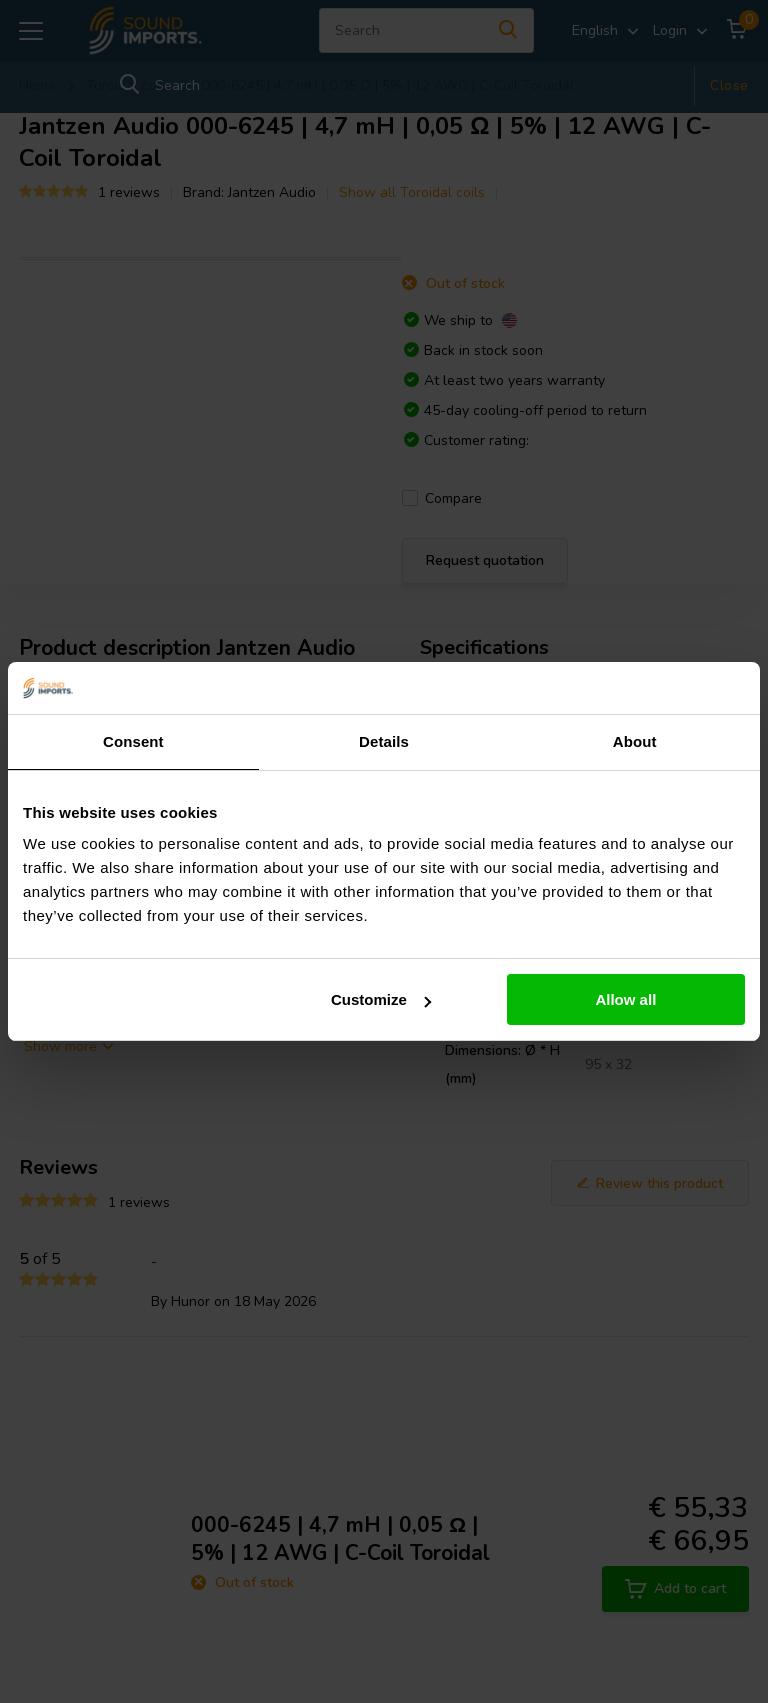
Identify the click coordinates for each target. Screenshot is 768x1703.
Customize (381, 999)
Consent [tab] (133, 741)
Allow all (625, 999)
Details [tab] (384, 741)
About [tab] (635, 741)
